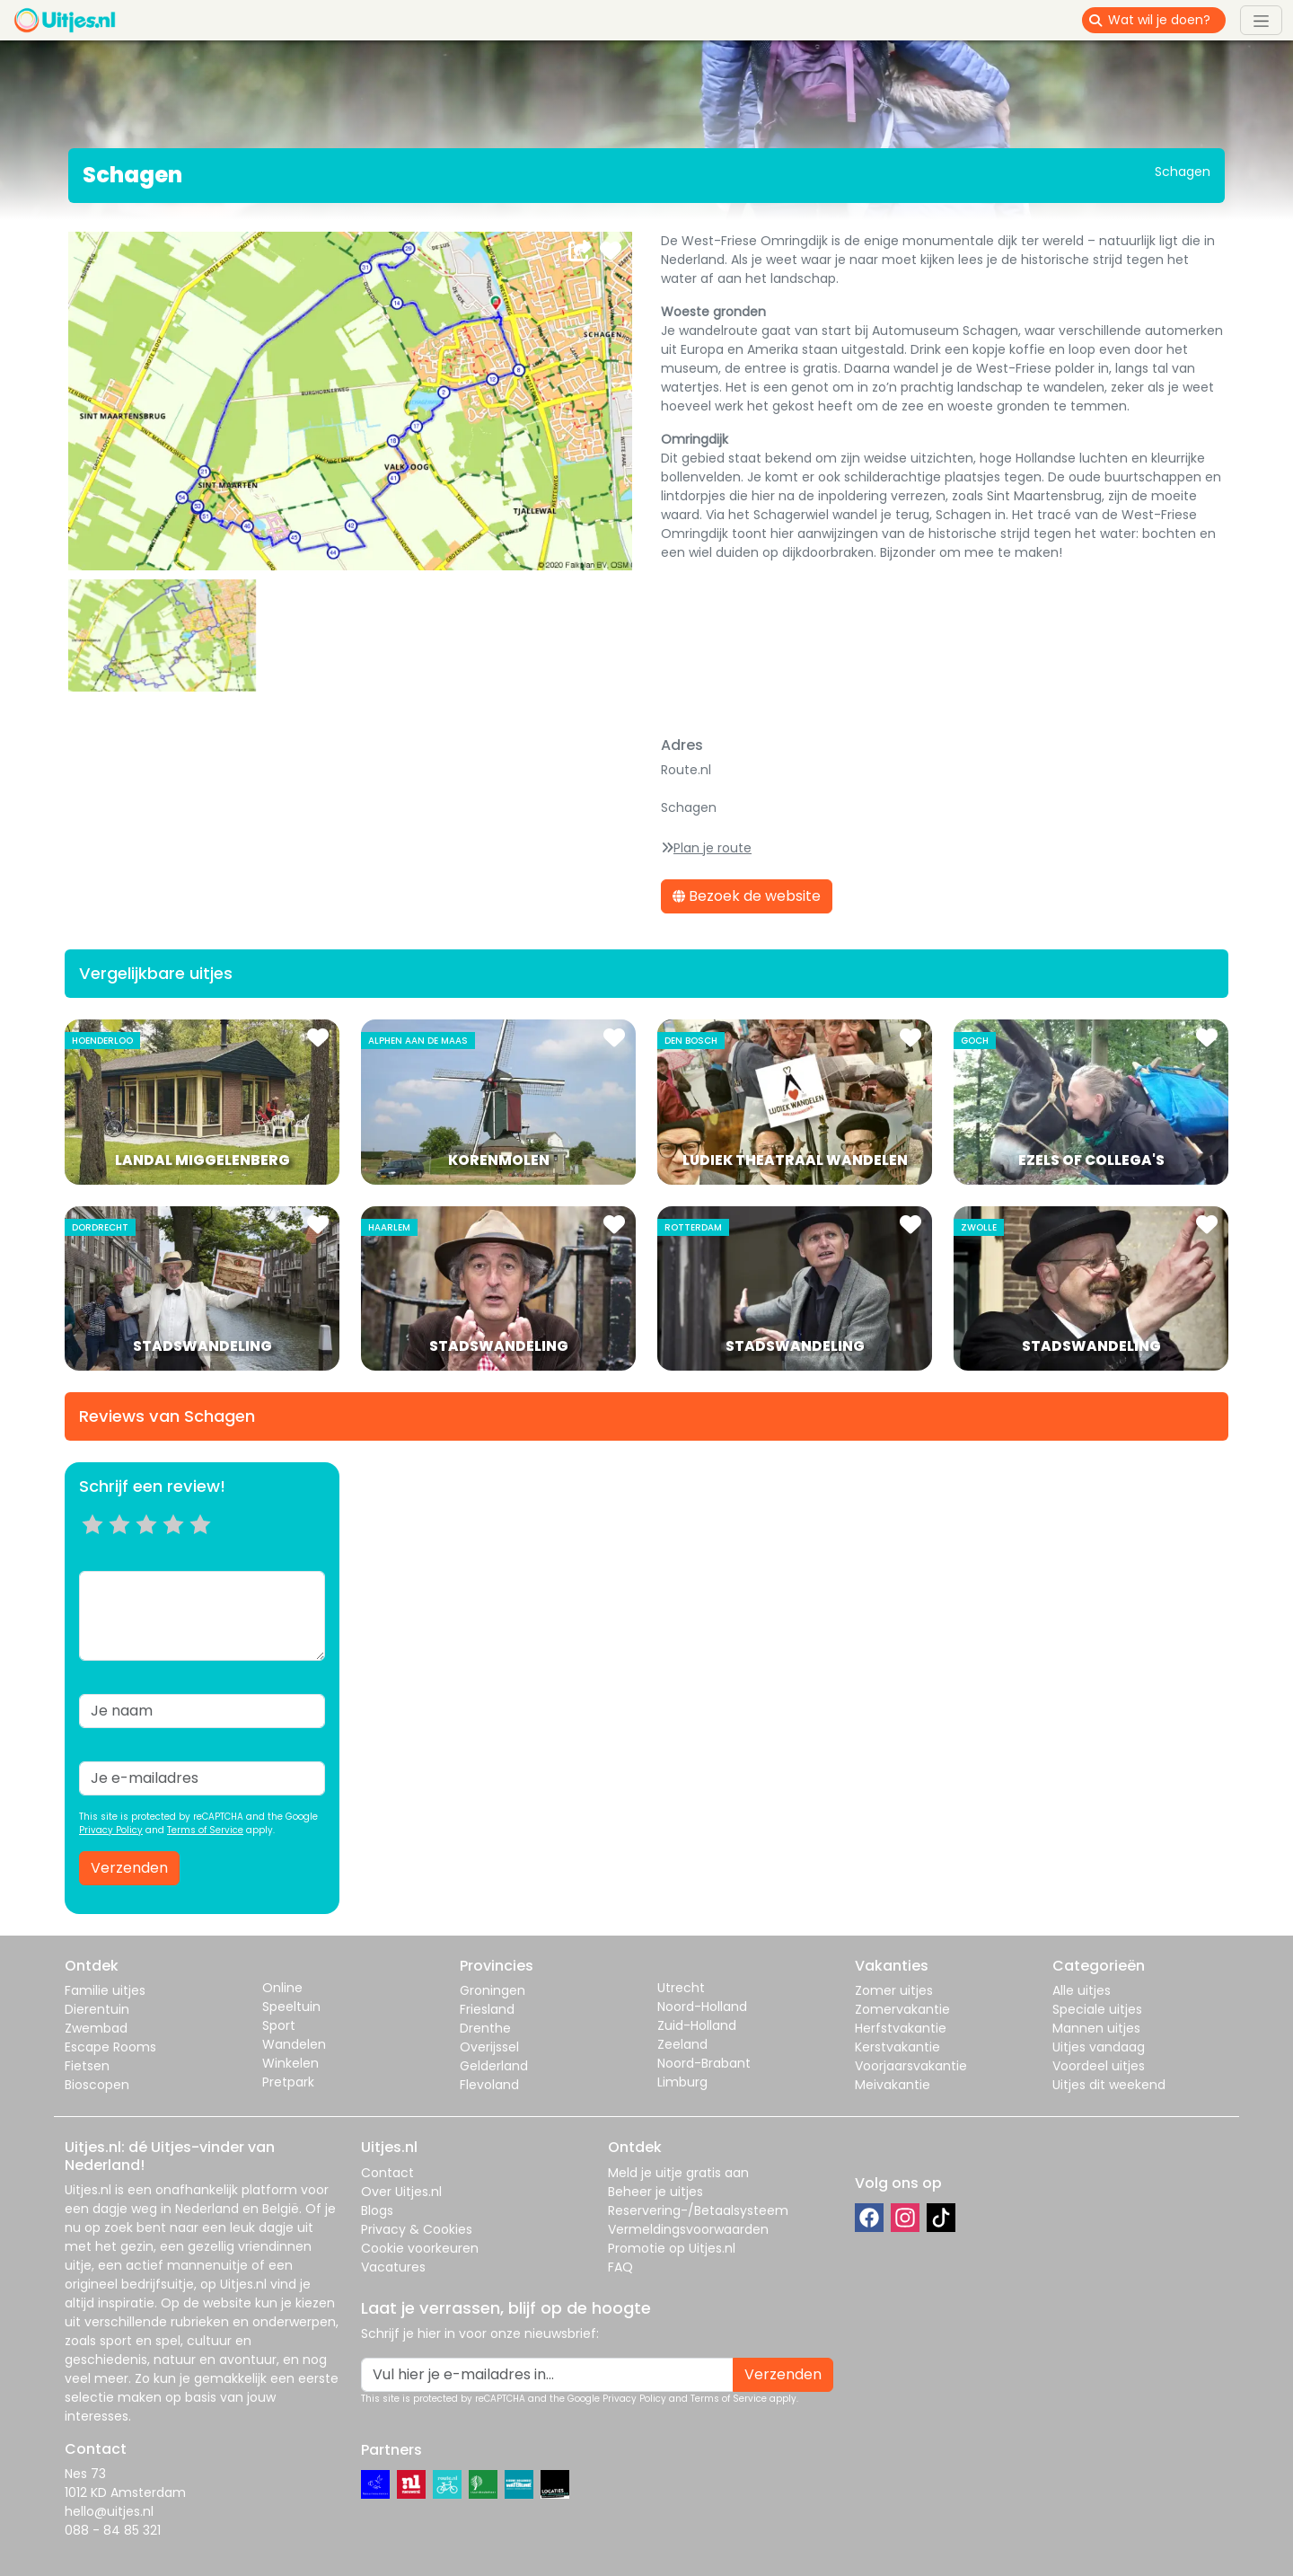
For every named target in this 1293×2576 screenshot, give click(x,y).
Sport (278, 2025)
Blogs (377, 2210)
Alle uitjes (1081, 1990)
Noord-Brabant (704, 2063)
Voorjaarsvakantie (911, 2066)
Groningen (492, 1990)
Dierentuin (97, 2009)
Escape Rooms (110, 2047)
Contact (387, 2173)
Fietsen (87, 2066)
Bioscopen (97, 2085)
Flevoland (489, 2085)
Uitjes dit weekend (1108, 2085)
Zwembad (96, 2028)
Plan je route (712, 848)
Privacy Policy (111, 1830)
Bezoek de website (747, 896)
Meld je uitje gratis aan (678, 2173)
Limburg (682, 2082)
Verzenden (129, 1867)
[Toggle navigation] (1261, 19)
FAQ (620, 2267)
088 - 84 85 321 (113, 2530)
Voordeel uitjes (1098, 2066)
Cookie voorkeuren (420, 2248)
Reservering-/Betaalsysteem (698, 2210)
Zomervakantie (902, 2009)
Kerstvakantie (897, 2047)
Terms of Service (205, 1830)
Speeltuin (291, 2007)
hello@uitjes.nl (109, 2511)
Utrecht (681, 1988)
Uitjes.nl (88, 2190)
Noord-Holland (702, 2007)
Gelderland (494, 2066)
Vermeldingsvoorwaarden (688, 2229)
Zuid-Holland (696, 2025)
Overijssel (489, 2047)
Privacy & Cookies (416, 2229)
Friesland (487, 2009)
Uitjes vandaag (1098, 2047)
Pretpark (288, 2082)
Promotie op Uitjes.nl (671, 2248)
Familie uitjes (105, 1990)
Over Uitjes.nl (401, 2192)
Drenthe (485, 2028)
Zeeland (682, 2044)
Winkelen (290, 2063)
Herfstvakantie (900, 2028)
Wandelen (294, 2044)
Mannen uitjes (1096, 2028)
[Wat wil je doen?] (1167, 20)
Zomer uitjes (894, 1990)
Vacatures (393, 2267)
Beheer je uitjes (655, 2192)
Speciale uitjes (1097, 2009)
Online (282, 1988)
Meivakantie (892, 2085)
